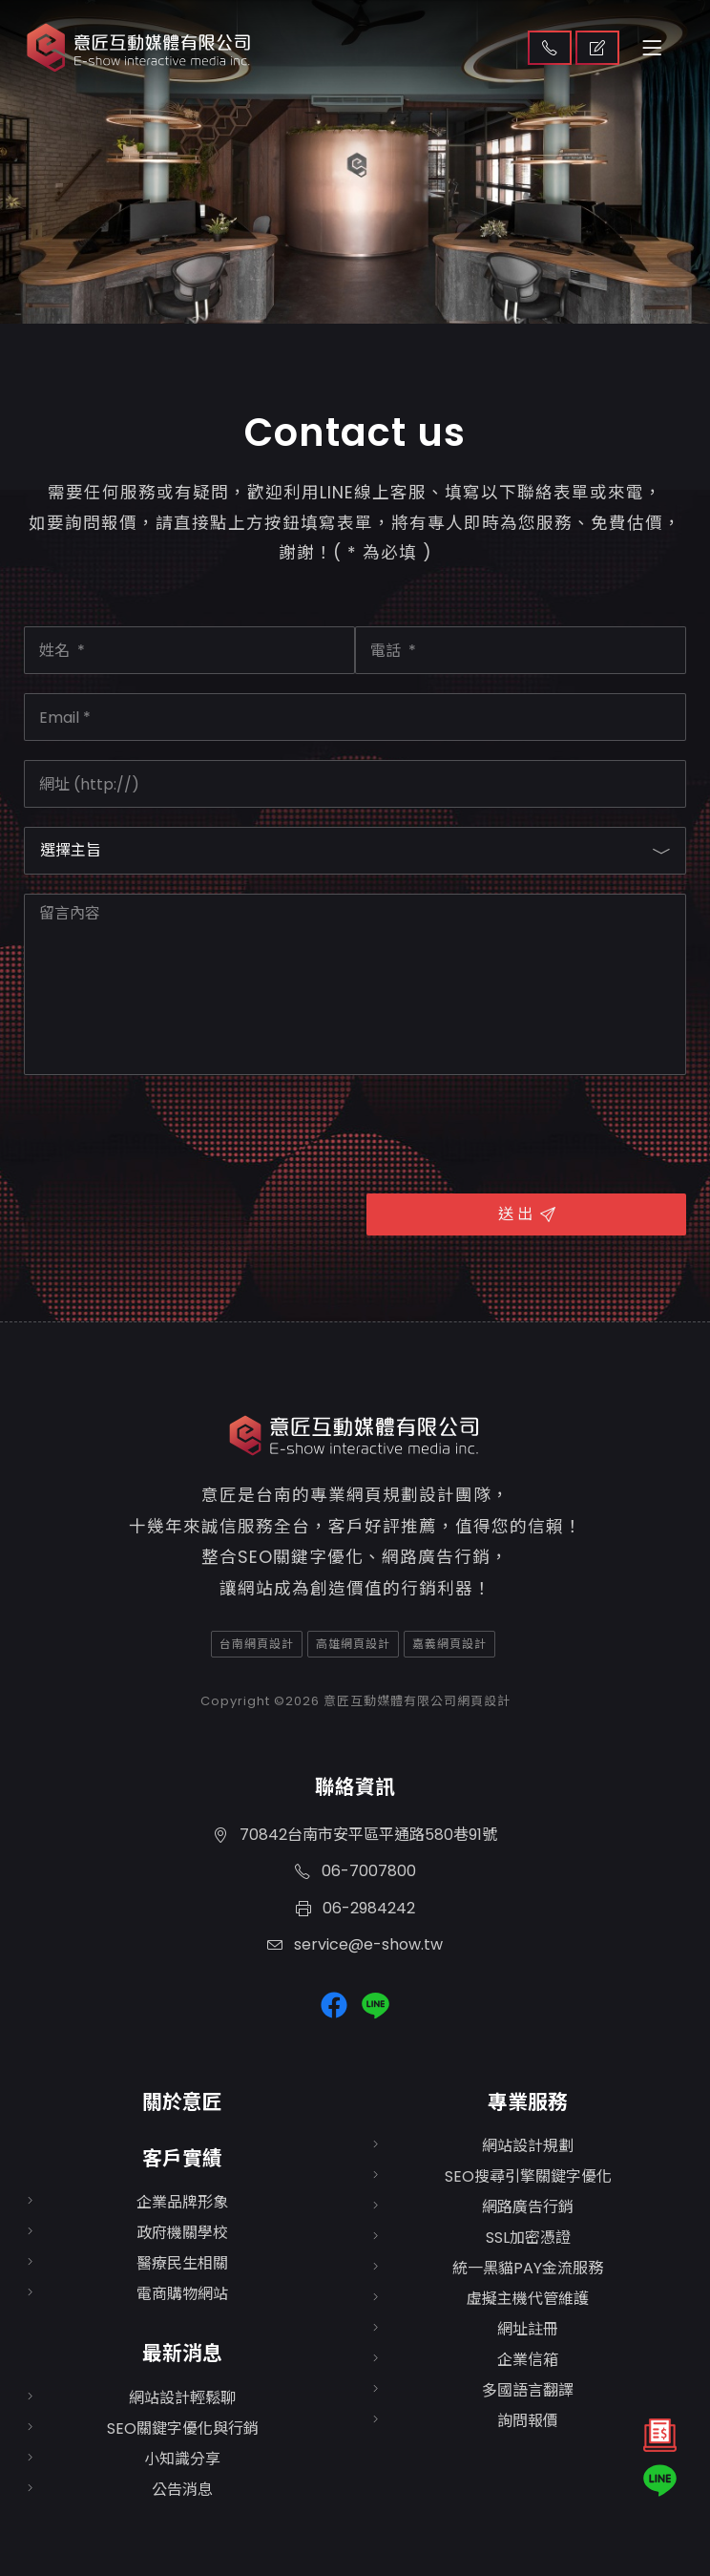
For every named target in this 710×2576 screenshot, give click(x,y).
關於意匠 (182, 2102)
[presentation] (169, 1131)
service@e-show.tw (355, 1944)
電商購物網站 (182, 2294)
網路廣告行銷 (528, 2207)
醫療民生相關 (182, 2263)
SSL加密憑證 (528, 2238)
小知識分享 (182, 2459)
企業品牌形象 (182, 2202)
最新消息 (182, 2353)
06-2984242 (355, 1908)
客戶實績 (182, 2158)
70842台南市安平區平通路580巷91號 (355, 1835)
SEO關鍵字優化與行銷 (183, 2428)
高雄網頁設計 (353, 1644)
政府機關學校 (182, 2233)
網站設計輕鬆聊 (182, 2398)
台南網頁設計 (256, 1644)
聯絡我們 (549, 47)
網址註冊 (527, 2329)
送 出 (526, 1214)
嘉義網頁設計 (449, 1644)
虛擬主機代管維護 (528, 2299)
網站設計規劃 (528, 2146)
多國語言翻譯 (528, 2390)
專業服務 (528, 2102)
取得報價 (597, 47)
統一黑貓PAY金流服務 (527, 2268)
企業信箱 (527, 2360)
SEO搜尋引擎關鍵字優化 (528, 2176)
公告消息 (182, 2490)
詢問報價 (527, 2421)
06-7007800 (355, 1871)
